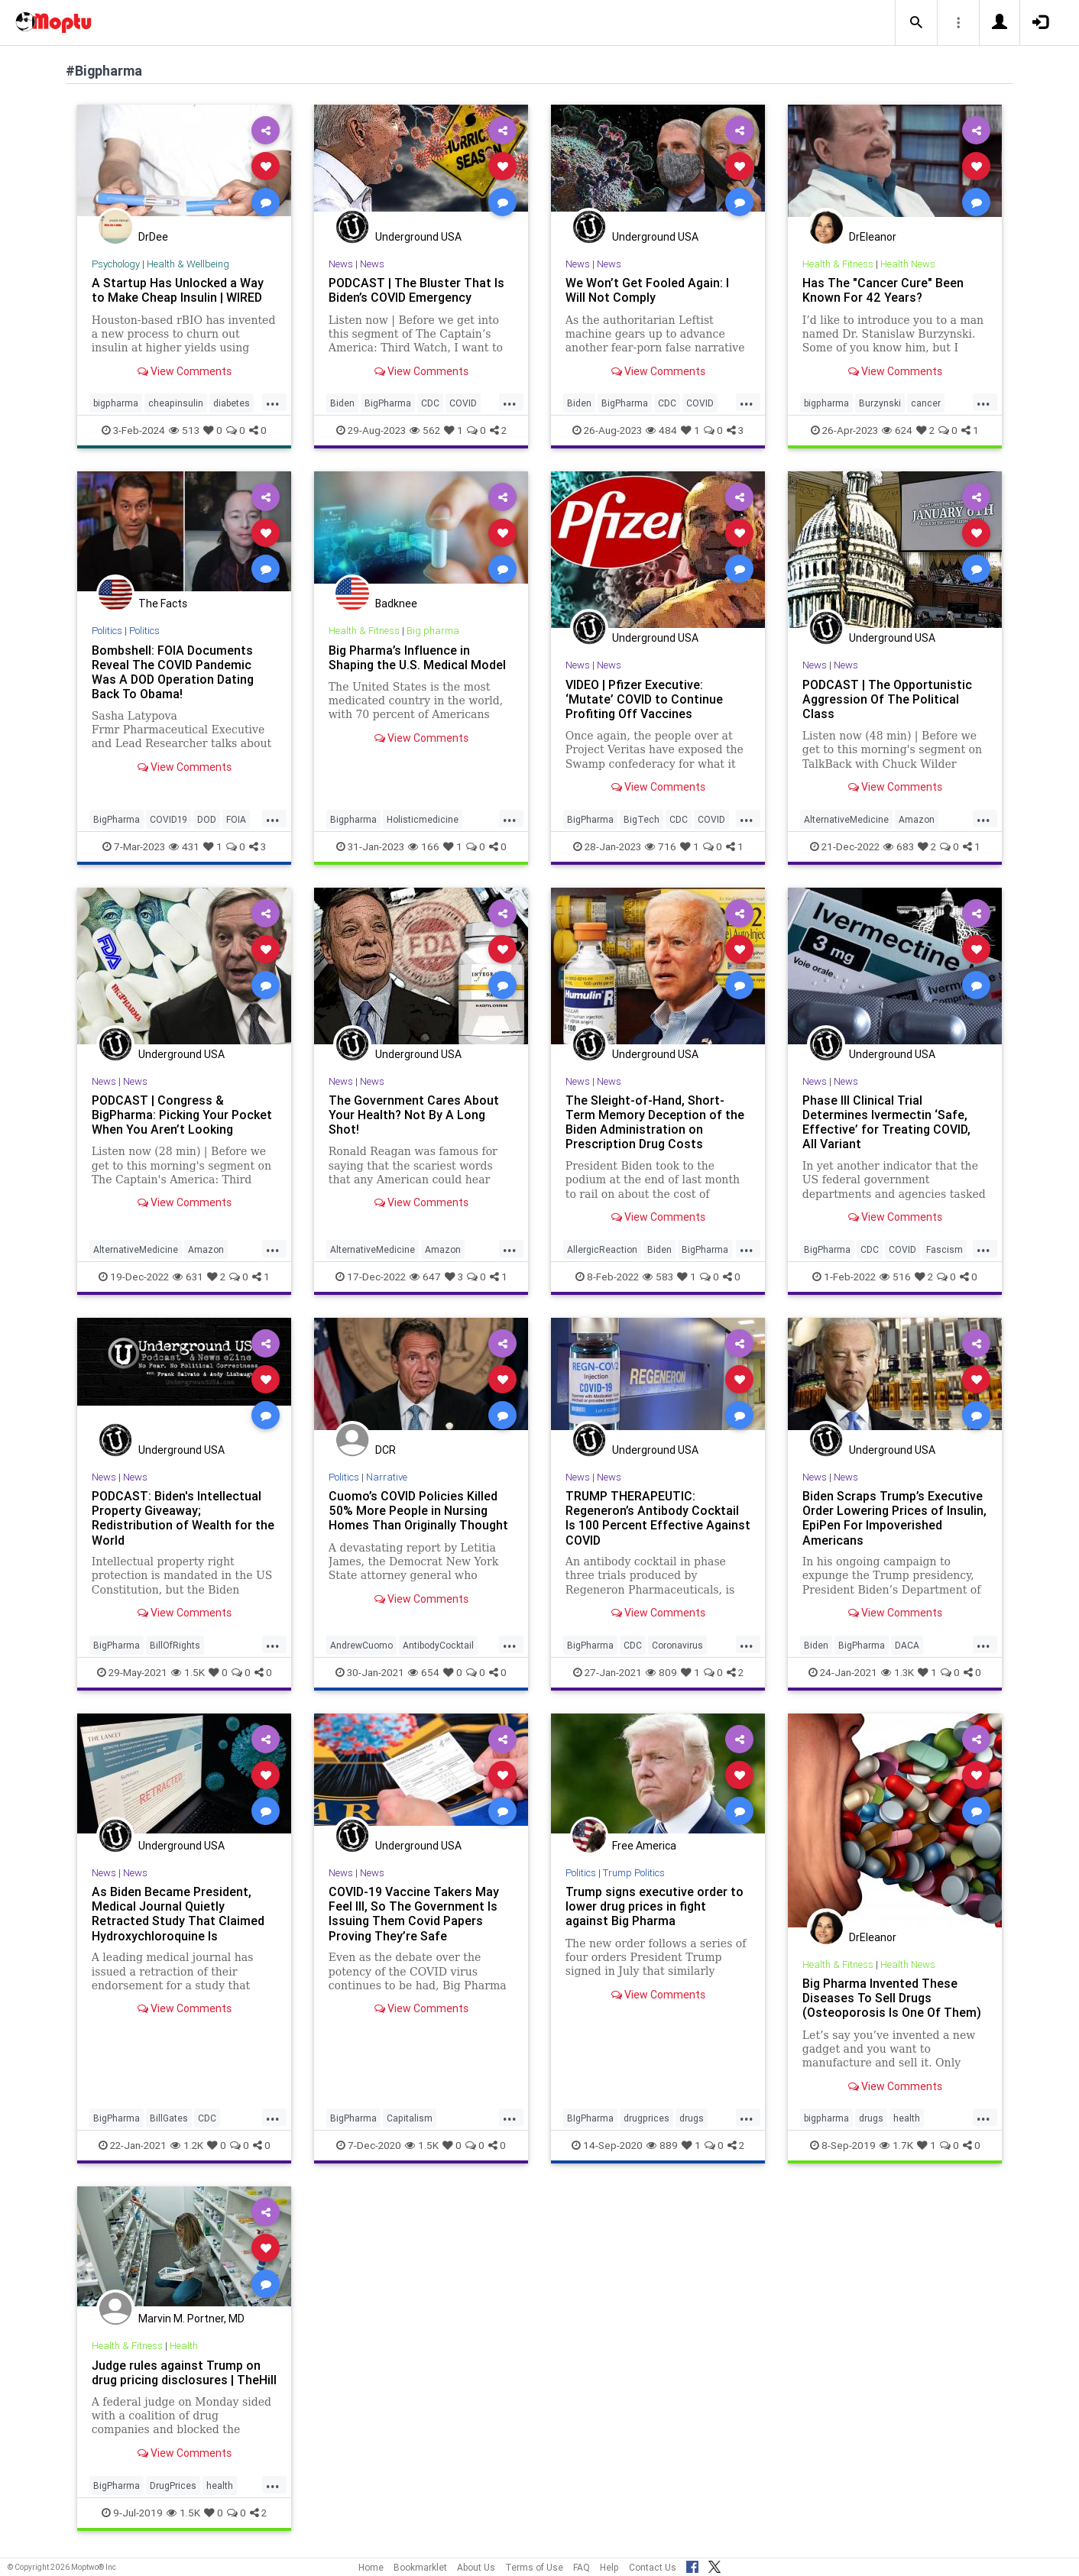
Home (371, 2567)
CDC (430, 403)
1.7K (896, 2145)
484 (661, 430)
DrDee (153, 237)
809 (661, 1672)
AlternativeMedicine (846, 819)
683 (898, 846)
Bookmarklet (420, 2567)
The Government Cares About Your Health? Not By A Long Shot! (414, 1114)
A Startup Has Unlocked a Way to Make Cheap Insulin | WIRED (178, 290)
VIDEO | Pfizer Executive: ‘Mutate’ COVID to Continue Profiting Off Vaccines (644, 699)
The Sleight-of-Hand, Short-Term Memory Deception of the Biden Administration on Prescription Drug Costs (654, 1121)
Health (184, 2345)
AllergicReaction (602, 1249)
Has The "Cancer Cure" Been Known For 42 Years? (883, 290)
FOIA (236, 819)
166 (423, 846)
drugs (691, 2118)
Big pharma (433, 630)
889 (662, 2145)
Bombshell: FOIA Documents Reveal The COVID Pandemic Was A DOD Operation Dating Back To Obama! (173, 671)
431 (184, 846)
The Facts (162, 603)
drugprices (646, 2118)
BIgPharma (590, 2118)
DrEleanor (872, 237)
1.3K (897, 1672)
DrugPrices (173, 2485)
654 (423, 1672)
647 (425, 1276)
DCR (385, 1450)
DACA (907, 1645)
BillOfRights (175, 1645)
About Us (476, 2567)
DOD (206, 819)
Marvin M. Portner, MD (191, 2318)
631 (188, 1276)
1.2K (186, 2145)
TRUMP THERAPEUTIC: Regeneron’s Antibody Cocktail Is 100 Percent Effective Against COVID (657, 1517)
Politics (107, 630)
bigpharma (115, 403)
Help (609, 2567)
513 (184, 430)
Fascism (944, 1249)
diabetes (231, 403)
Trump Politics (634, 1872)
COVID (463, 403)
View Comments (185, 371)
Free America (644, 1846)
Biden (342, 403)
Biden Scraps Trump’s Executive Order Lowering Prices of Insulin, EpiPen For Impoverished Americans (894, 1517)
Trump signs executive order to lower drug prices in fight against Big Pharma (654, 1906)
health (906, 2118)
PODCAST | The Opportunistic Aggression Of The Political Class (887, 699)
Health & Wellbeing (188, 263)
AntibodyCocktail (438, 1645)
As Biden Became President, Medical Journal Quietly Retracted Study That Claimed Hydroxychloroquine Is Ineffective (178, 1921)
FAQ (581, 2567)
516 (895, 1276)
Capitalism (410, 2118)
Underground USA (418, 237)
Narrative (386, 1477)
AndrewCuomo (361, 1645)
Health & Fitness (837, 263)
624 (897, 430)
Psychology (116, 263)
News (341, 263)
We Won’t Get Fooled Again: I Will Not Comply (647, 290)
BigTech (641, 819)
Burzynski (880, 403)
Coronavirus (677, 1645)
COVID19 (168, 819)
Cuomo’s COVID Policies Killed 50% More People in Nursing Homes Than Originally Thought (418, 1510)
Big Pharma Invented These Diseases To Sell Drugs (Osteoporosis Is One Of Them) (891, 1998)
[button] (916, 23)
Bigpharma (353, 819)
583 (658, 1276)
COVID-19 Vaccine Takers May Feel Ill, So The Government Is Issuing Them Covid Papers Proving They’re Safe (414, 1913)
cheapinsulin (175, 403)
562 (425, 430)
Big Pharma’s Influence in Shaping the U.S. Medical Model (417, 657)
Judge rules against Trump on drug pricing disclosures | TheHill (184, 2372)
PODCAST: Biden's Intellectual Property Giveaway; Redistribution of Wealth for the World (183, 1517)
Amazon (917, 819)
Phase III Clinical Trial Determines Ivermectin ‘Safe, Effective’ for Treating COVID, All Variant (886, 1121)
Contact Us (652, 2567)
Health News (907, 263)
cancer (926, 403)
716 (660, 846)
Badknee (396, 603)
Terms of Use (534, 2567)
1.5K (188, 1672)
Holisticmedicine (422, 819)
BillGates (169, 2118)
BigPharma (388, 403)
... (273, 401)
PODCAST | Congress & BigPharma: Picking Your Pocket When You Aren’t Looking (182, 1114)
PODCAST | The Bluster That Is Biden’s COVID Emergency (416, 290)
